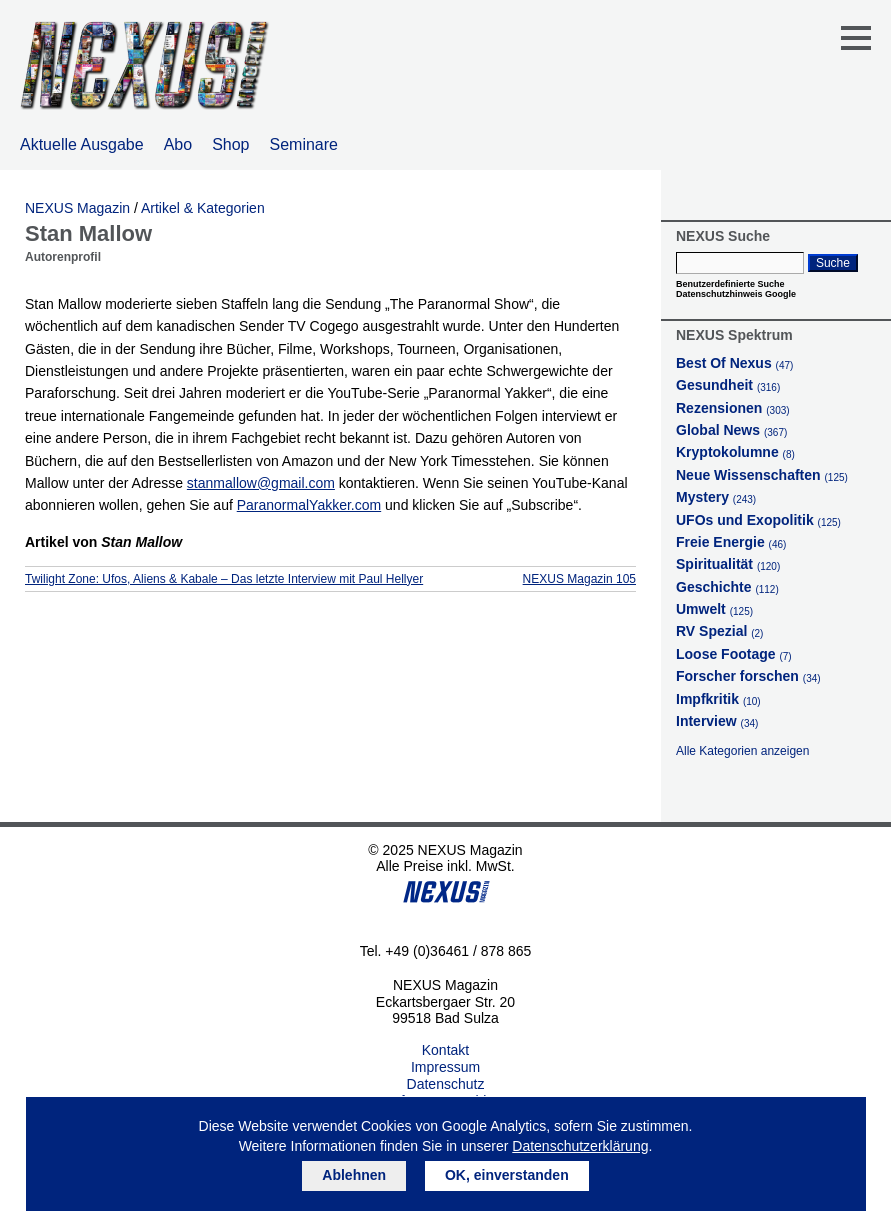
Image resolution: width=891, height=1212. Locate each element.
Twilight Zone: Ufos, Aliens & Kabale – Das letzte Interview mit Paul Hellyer (224, 579)
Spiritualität (728, 564)
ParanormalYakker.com (309, 505)
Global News (731, 430)
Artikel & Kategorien (203, 208)
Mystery (716, 497)
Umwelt (714, 609)
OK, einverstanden (507, 1175)
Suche (833, 263)
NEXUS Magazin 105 (579, 579)
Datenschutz (446, 1084)
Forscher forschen (748, 676)
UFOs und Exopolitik (758, 520)
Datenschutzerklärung (580, 1146)
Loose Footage (734, 654)
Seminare (304, 144)
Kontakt (445, 1050)
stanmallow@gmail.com (261, 483)
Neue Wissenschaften (762, 475)
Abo (178, 144)
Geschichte (727, 587)
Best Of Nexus (734, 363)
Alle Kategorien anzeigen (742, 751)
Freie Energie (731, 542)
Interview (717, 721)
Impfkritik (718, 699)
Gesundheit (728, 385)
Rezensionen (733, 408)
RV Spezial (719, 631)
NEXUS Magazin (77, 208)
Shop (230, 144)
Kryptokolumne (735, 452)
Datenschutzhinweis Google (736, 294)
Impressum (445, 1067)
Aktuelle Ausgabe (82, 144)
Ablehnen (354, 1175)
